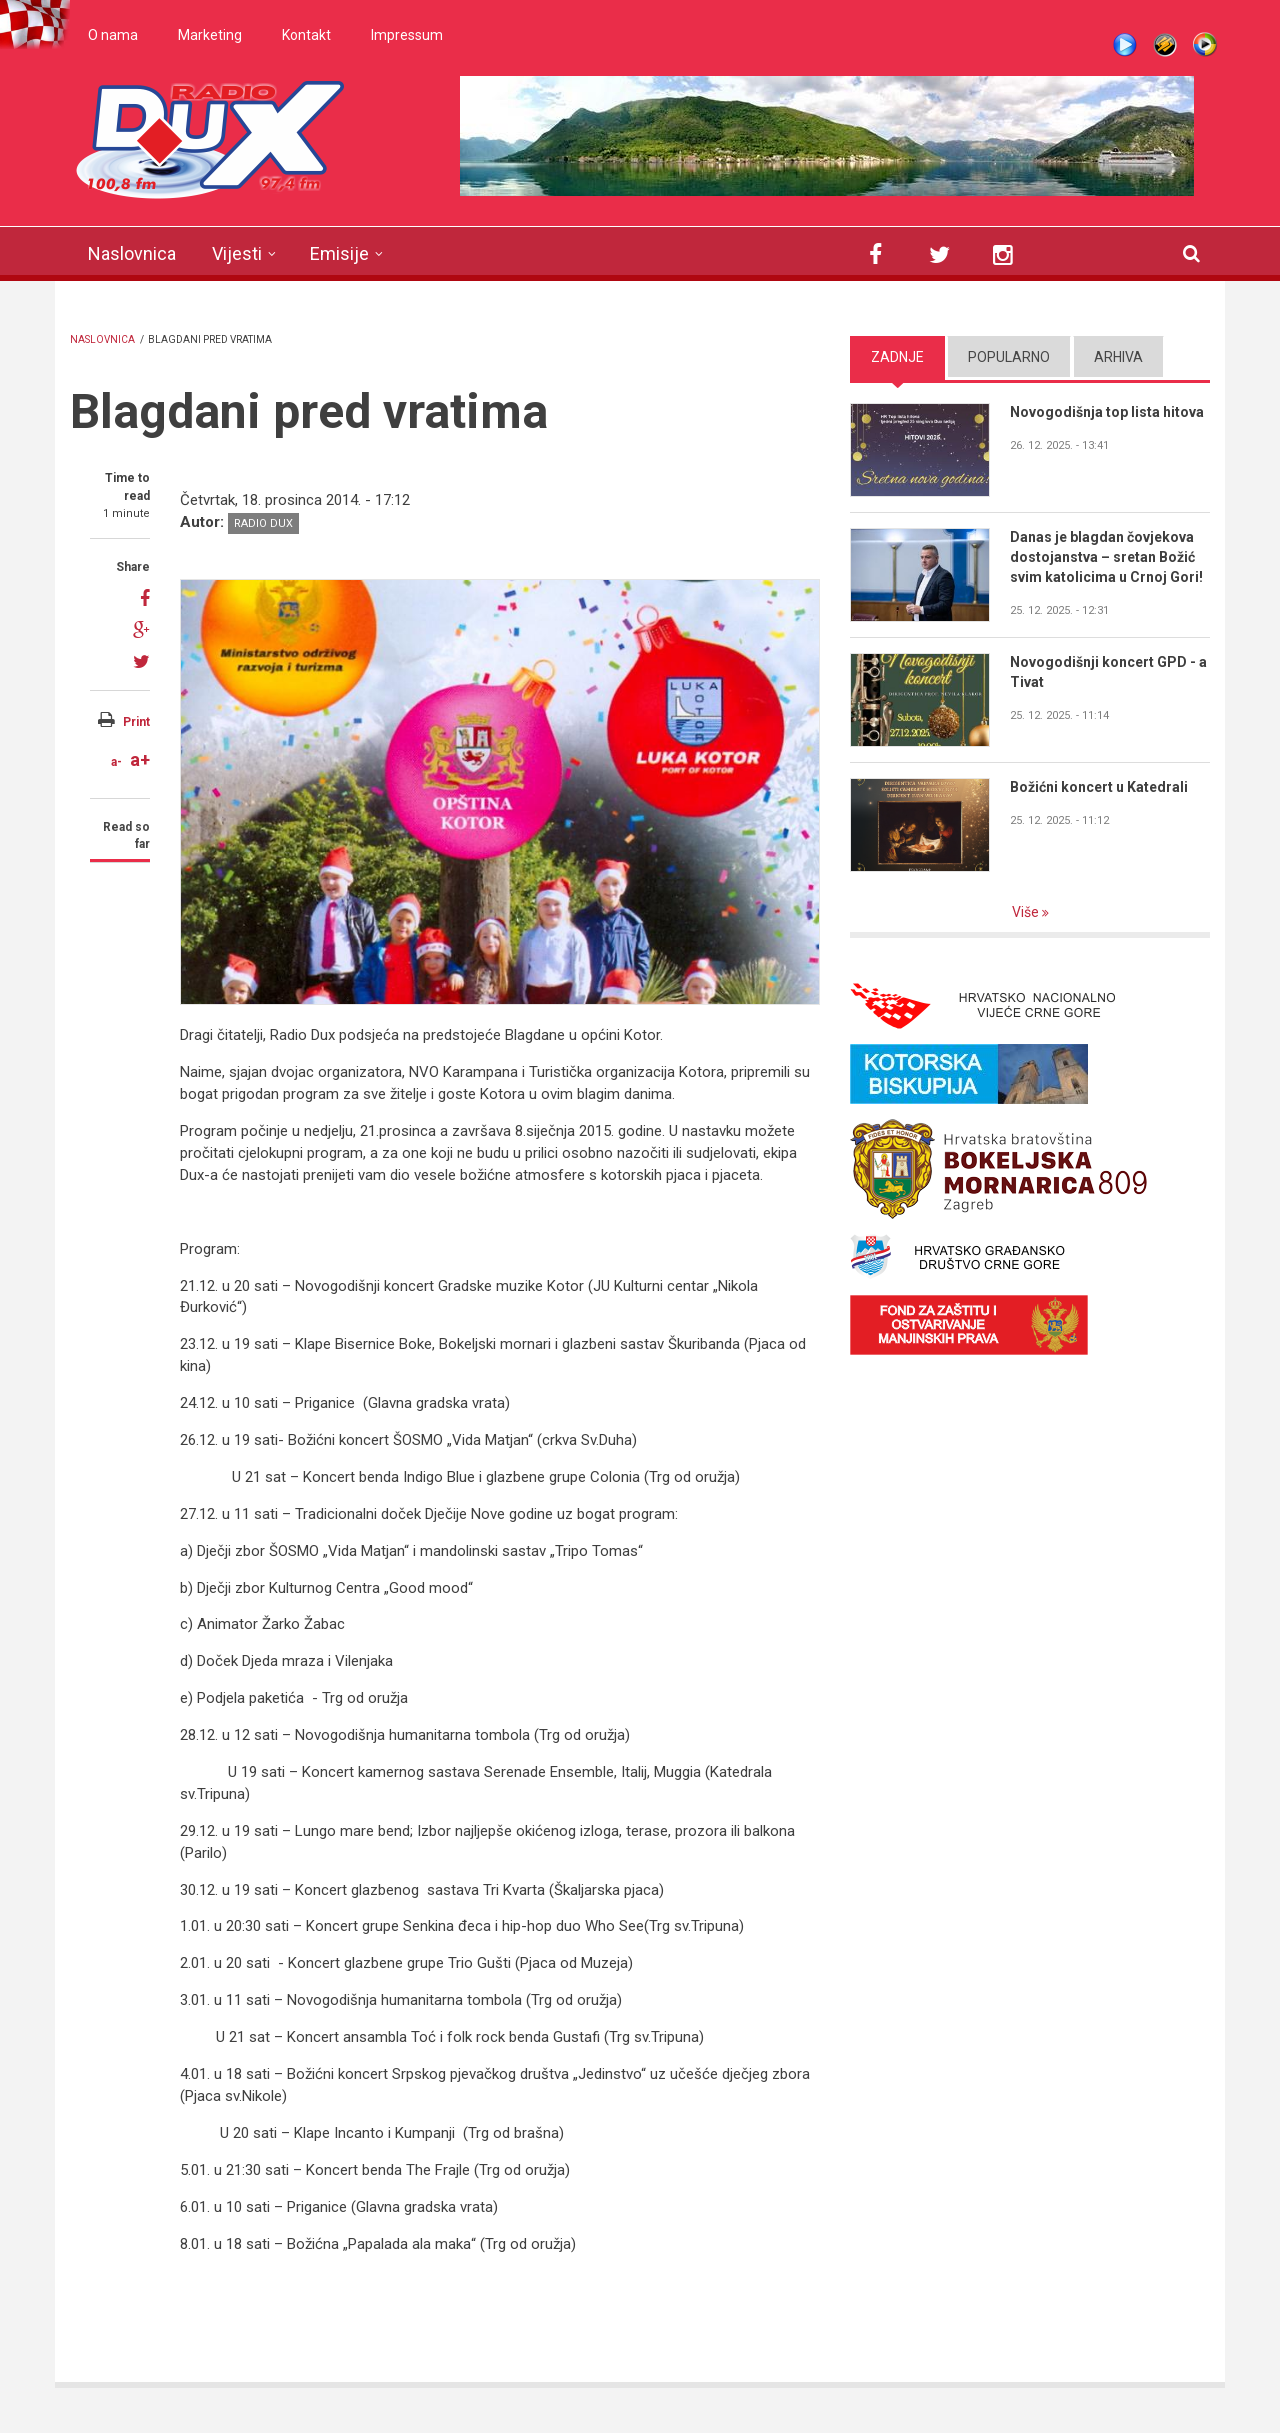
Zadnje (897, 357)
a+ (140, 759)
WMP (1205, 45)
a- (116, 762)
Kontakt (306, 35)
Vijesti (237, 253)
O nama (113, 35)
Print (136, 722)
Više (1027, 912)
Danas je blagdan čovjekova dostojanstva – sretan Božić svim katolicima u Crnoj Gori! (1106, 557)
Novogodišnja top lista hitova (1107, 412)
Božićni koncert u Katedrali (1099, 787)
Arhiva (1118, 357)
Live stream (1125, 45)
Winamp (1165, 45)
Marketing (210, 35)
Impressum (407, 35)
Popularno (1009, 357)
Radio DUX (263, 523)
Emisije (339, 253)
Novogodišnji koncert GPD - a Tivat (1108, 672)
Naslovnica (132, 253)
